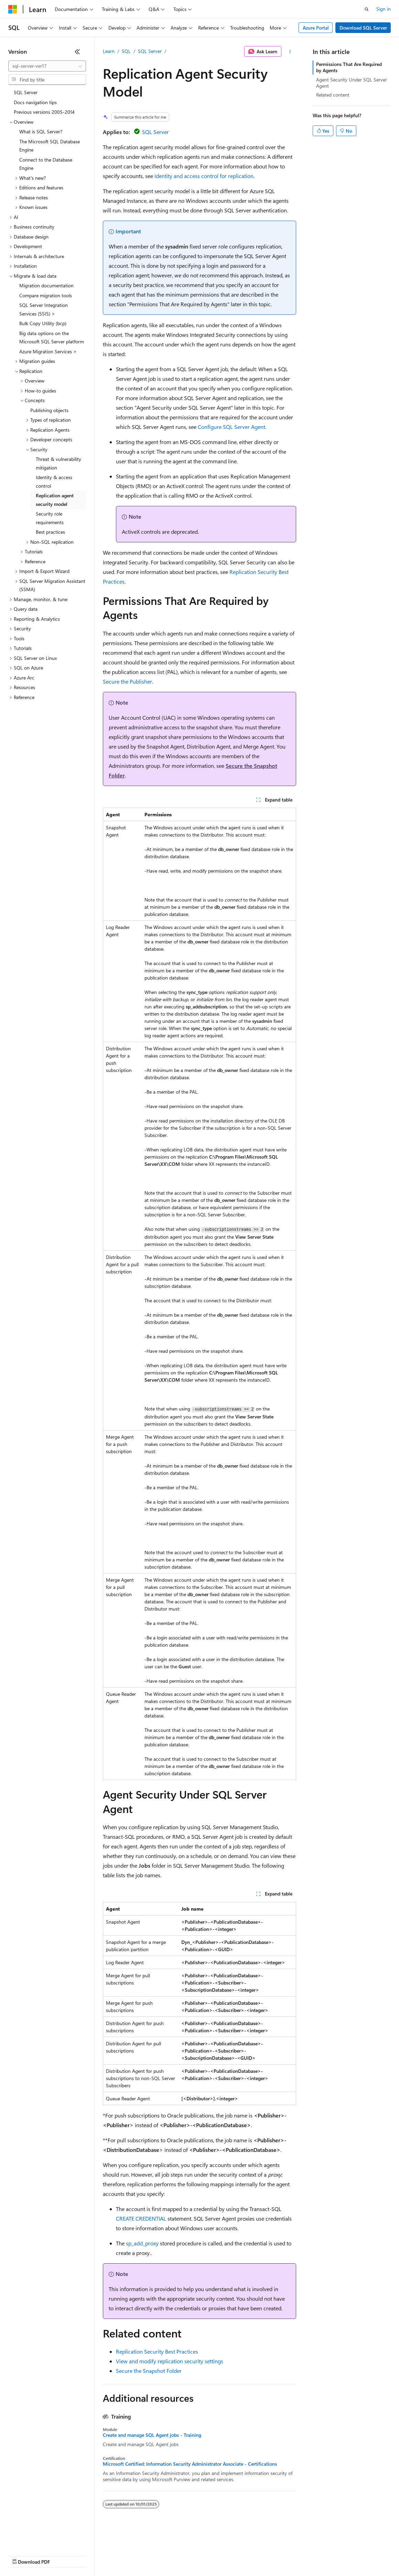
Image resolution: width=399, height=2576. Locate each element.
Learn (109, 51)
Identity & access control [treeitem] (54, 481)
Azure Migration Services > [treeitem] (48, 351)
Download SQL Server (363, 27)
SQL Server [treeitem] (25, 92)
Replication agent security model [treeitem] (55, 499)
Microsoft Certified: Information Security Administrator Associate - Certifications (190, 2464)
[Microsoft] (12, 9)
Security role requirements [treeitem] (50, 518)
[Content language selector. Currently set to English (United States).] (39, 2538)
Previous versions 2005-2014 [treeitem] (44, 112)
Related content (332, 94)
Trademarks (285, 2555)
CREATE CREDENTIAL (141, 2218)
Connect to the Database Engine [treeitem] (45, 164)
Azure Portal (316, 27)
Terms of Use (251, 2555)
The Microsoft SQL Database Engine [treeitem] (49, 145)
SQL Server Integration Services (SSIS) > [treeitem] (43, 309)
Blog (93, 2555)
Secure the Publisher (127, 681)
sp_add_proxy (142, 2243)
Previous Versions (62, 2555)
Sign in (383, 8)
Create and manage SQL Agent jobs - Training (152, 2435)
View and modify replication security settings (169, 2361)
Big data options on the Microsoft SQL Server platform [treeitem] (51, 337)
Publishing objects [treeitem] (49, 410)
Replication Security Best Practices (157, 2351)
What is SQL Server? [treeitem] (40, 131)
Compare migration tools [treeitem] (45, 295)
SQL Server (150, 51)
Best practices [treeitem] (50, 532)
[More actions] (290, 51)
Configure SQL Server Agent (231, 426)
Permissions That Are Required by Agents (349, 67)
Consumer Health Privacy (197, 2555)
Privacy (150, 2555)
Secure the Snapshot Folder (149, 2370)
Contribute (123, 2555)
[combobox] (47, 65)
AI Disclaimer (22, 2555)
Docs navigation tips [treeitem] (35, 102)
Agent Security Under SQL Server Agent (351, 82)
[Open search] (367, 9)
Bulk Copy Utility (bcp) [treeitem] (42, 323)
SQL (126, 51)
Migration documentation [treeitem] (46, 285)
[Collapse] (77, 51)
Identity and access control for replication (204, 175)
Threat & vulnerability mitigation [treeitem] (58, 463)
